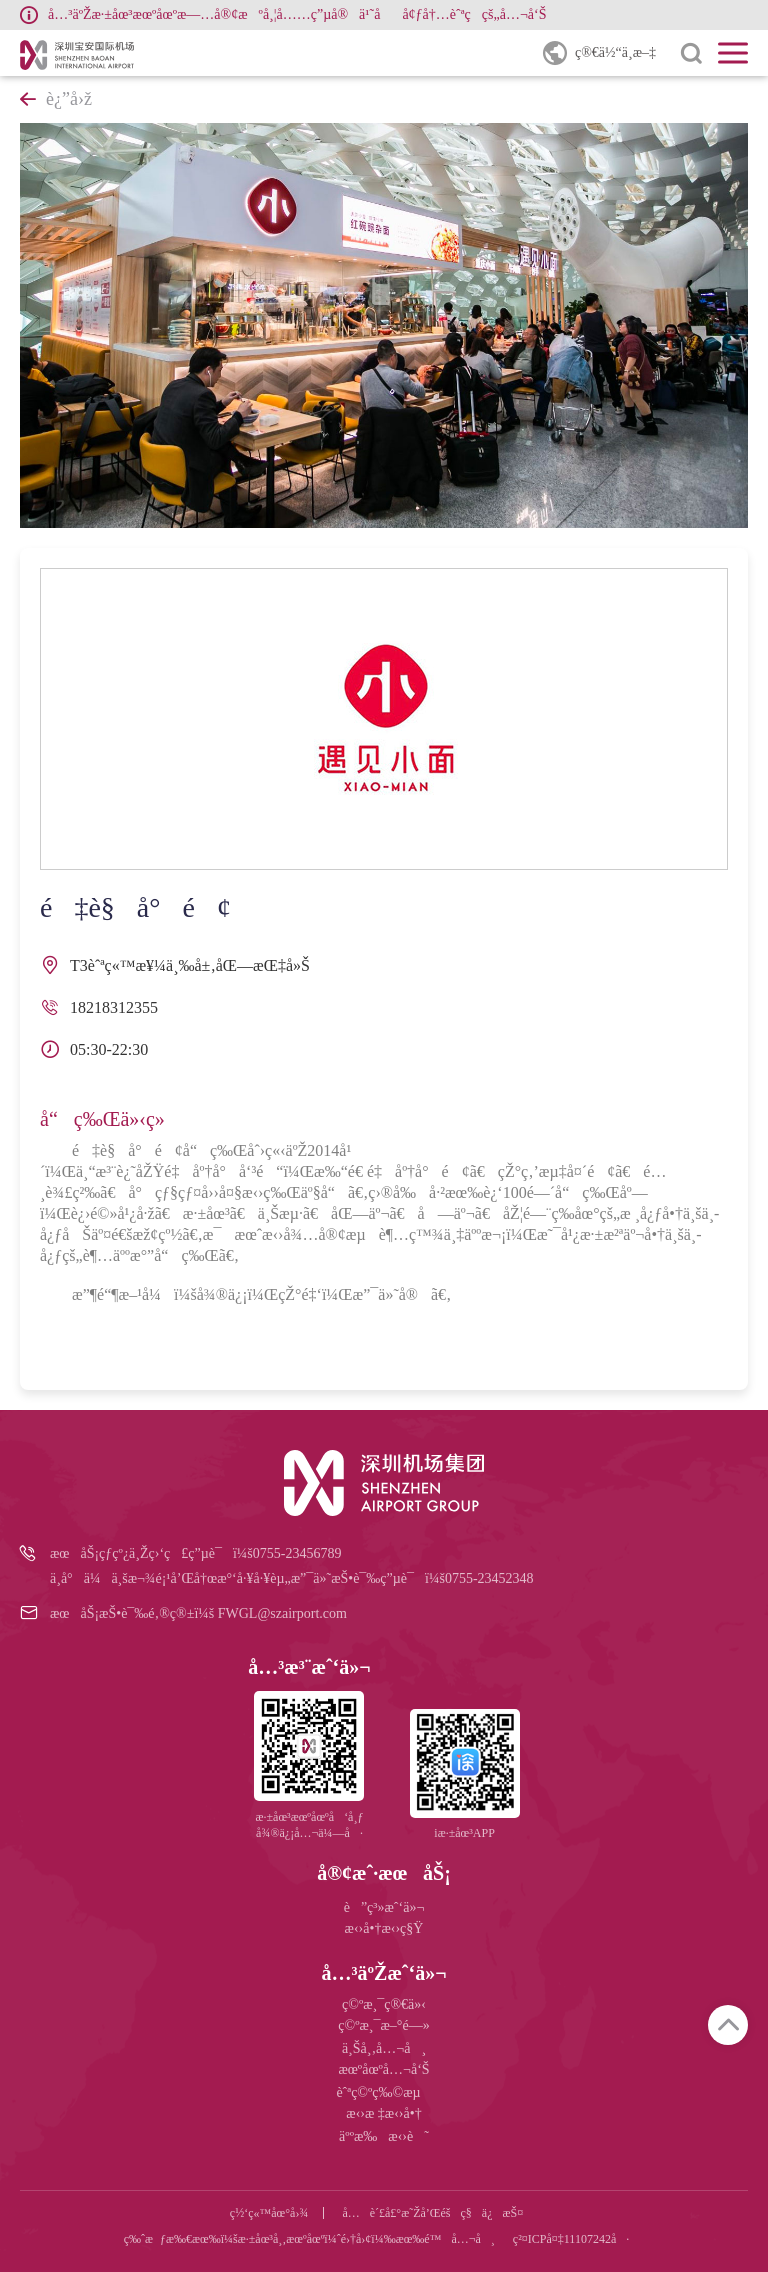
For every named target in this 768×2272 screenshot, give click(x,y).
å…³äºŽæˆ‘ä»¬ (383, 1973)
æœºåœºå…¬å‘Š (383, 2069)
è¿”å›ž (56, 99)
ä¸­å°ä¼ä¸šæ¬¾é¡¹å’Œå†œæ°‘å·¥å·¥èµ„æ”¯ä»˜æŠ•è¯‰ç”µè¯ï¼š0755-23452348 (292, 1578)
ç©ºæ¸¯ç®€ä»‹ (384, 2004)
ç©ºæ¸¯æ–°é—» (383, 2025)
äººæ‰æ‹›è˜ (384, 2136)
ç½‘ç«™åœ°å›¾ (269, 2213)
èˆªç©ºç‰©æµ (383, 2092)
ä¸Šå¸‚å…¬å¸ (384, 2048)
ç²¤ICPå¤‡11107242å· (571, 2239)
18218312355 (114, 1007)
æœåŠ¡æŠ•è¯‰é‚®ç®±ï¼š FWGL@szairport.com (198, 1613)
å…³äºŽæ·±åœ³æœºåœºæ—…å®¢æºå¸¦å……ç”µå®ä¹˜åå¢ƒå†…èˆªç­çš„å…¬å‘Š (297, 14)
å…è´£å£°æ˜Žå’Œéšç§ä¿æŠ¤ (432, 2213)
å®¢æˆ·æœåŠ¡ (384, 1873)
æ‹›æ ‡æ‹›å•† (383, 2113)
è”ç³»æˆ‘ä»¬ (384, 1907)
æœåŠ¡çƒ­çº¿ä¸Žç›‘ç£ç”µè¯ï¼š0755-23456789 (195, 1553)
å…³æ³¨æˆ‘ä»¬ (309, 1667)
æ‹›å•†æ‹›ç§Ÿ (384, 1928)
